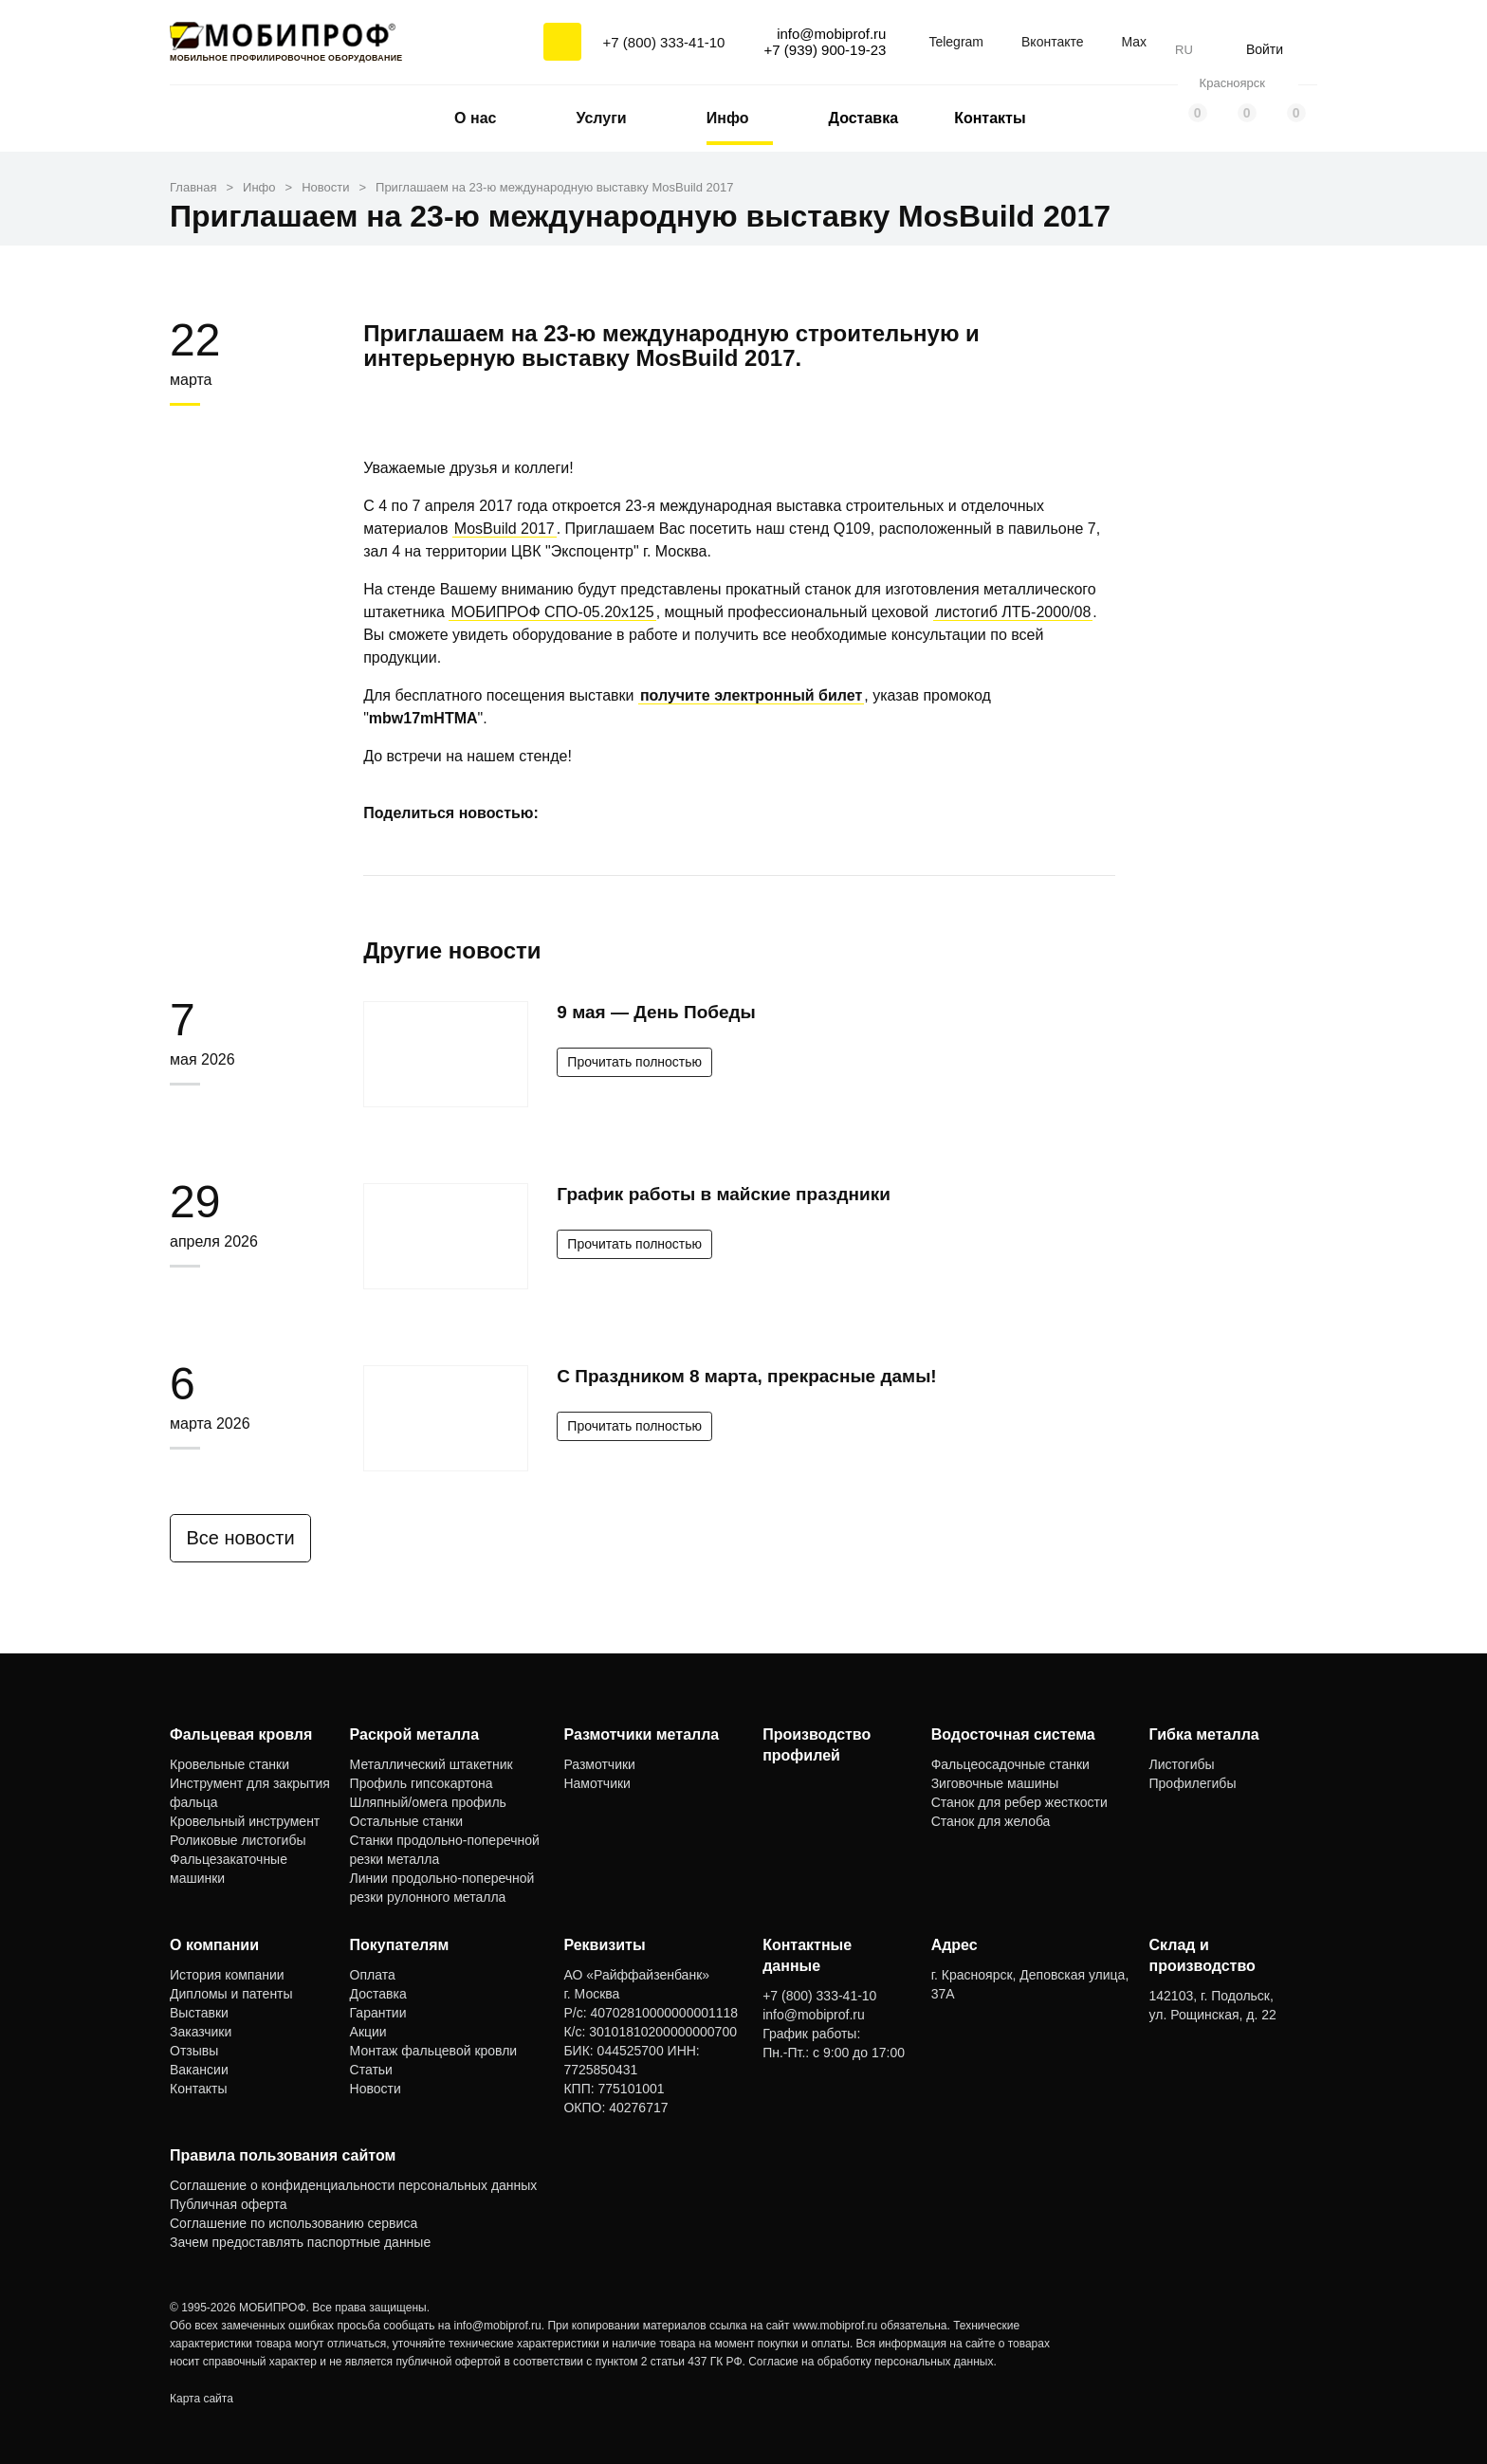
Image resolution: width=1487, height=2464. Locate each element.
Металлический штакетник (431, 1764)
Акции (368, 2031)
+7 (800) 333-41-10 (664, 42)
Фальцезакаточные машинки (228, 1869)
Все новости (247, 1537)
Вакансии (199, 2069)
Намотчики (596, 1783)
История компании (227, 1974)
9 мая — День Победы (656, 1012)
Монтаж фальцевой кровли (434, 2050)
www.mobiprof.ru (835, 2325)
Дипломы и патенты (231, 1993)
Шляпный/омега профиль (428, 1802)
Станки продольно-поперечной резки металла (445, 1850)
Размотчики (599, 1764)
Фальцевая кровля (241, 1734)
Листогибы (1182, 1764)
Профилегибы (1193, 1783)
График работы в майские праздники (723, 1194)
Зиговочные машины (995, 1783)
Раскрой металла (415, 1734)
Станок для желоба (991, 1821)
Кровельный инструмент (245, 1821)
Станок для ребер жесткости (1019, 1802)
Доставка (864, 118)
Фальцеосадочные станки (1010, 1764)
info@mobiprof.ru (498, 2325)
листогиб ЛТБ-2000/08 (1013, 612)
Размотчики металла (641, 1734)
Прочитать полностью (634, 1061)
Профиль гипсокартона (421, 1783)
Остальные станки (407, 1821)
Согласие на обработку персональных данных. (872, 2361)
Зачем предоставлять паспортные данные (300, 2242)
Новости (375, 2088)
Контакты (989, 118)
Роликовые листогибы (237, 1840)
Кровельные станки (229, 1764)
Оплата (372, 1974)
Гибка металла (1204, 1734)
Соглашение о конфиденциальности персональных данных (353, 2185)
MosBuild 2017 (504, 528)
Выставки (199, 2012)
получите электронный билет (751, 695)
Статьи (371, 2069)
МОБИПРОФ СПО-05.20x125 (551, 612)
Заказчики (200, 2031)
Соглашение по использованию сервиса (293, 2223)
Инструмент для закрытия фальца (250, 1793)
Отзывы (194, 2050)
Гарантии (378, 2012)
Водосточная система (1013, 1734)
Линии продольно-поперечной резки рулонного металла (442, 1888)
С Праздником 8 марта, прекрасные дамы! (746, 1376)
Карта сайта (201, 2398)
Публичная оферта (228, 2204)
